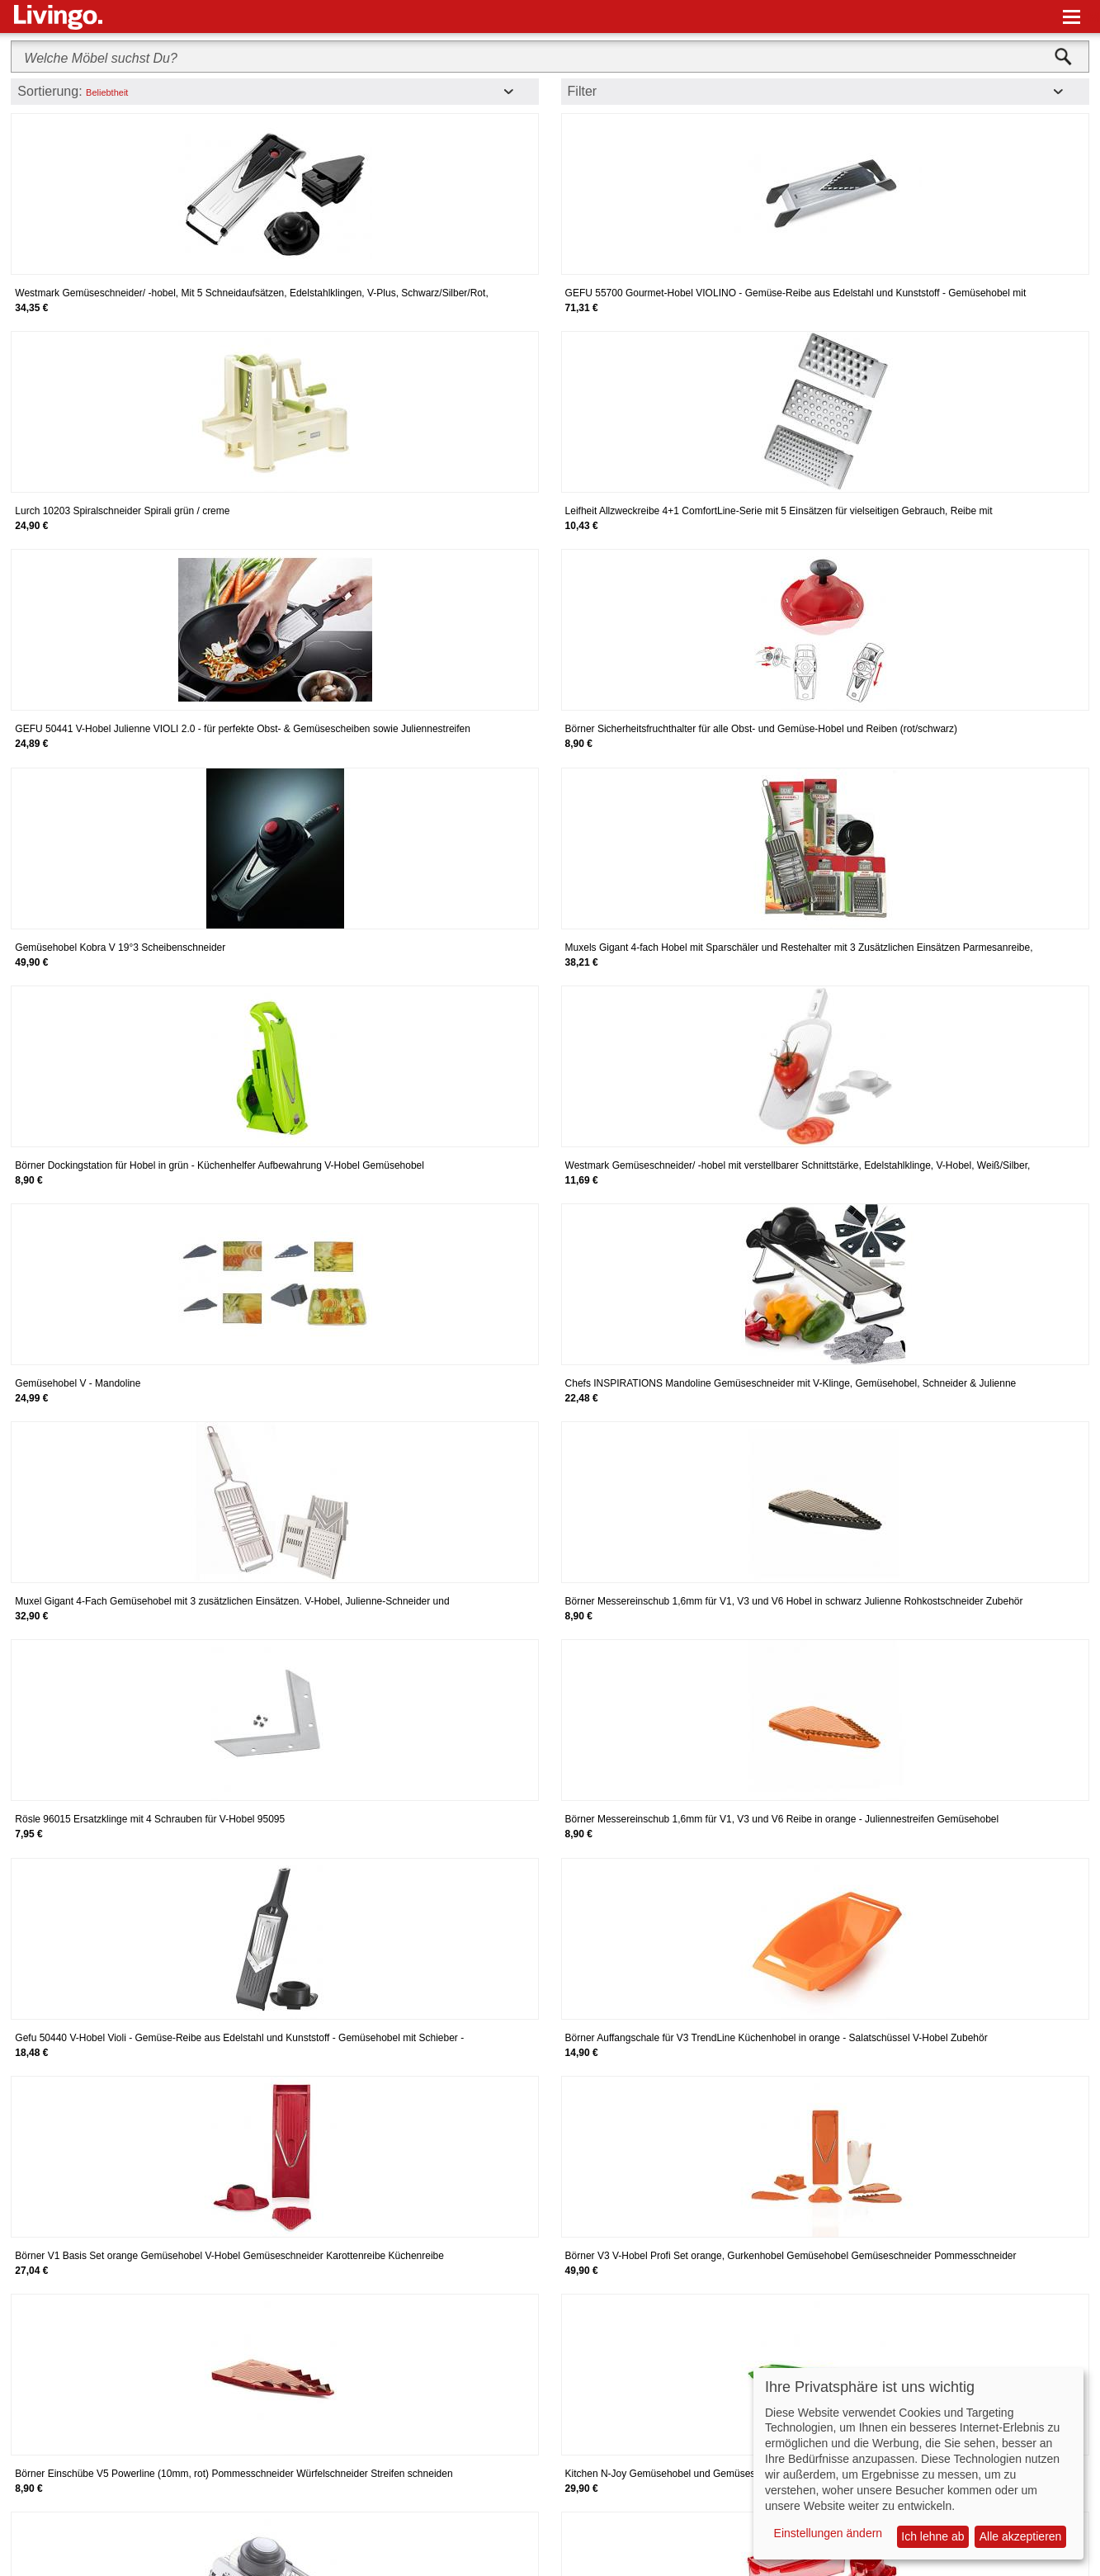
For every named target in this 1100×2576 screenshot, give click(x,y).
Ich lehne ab (932, 2536)
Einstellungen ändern (828, 2533)
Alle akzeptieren (1021, 2536)
